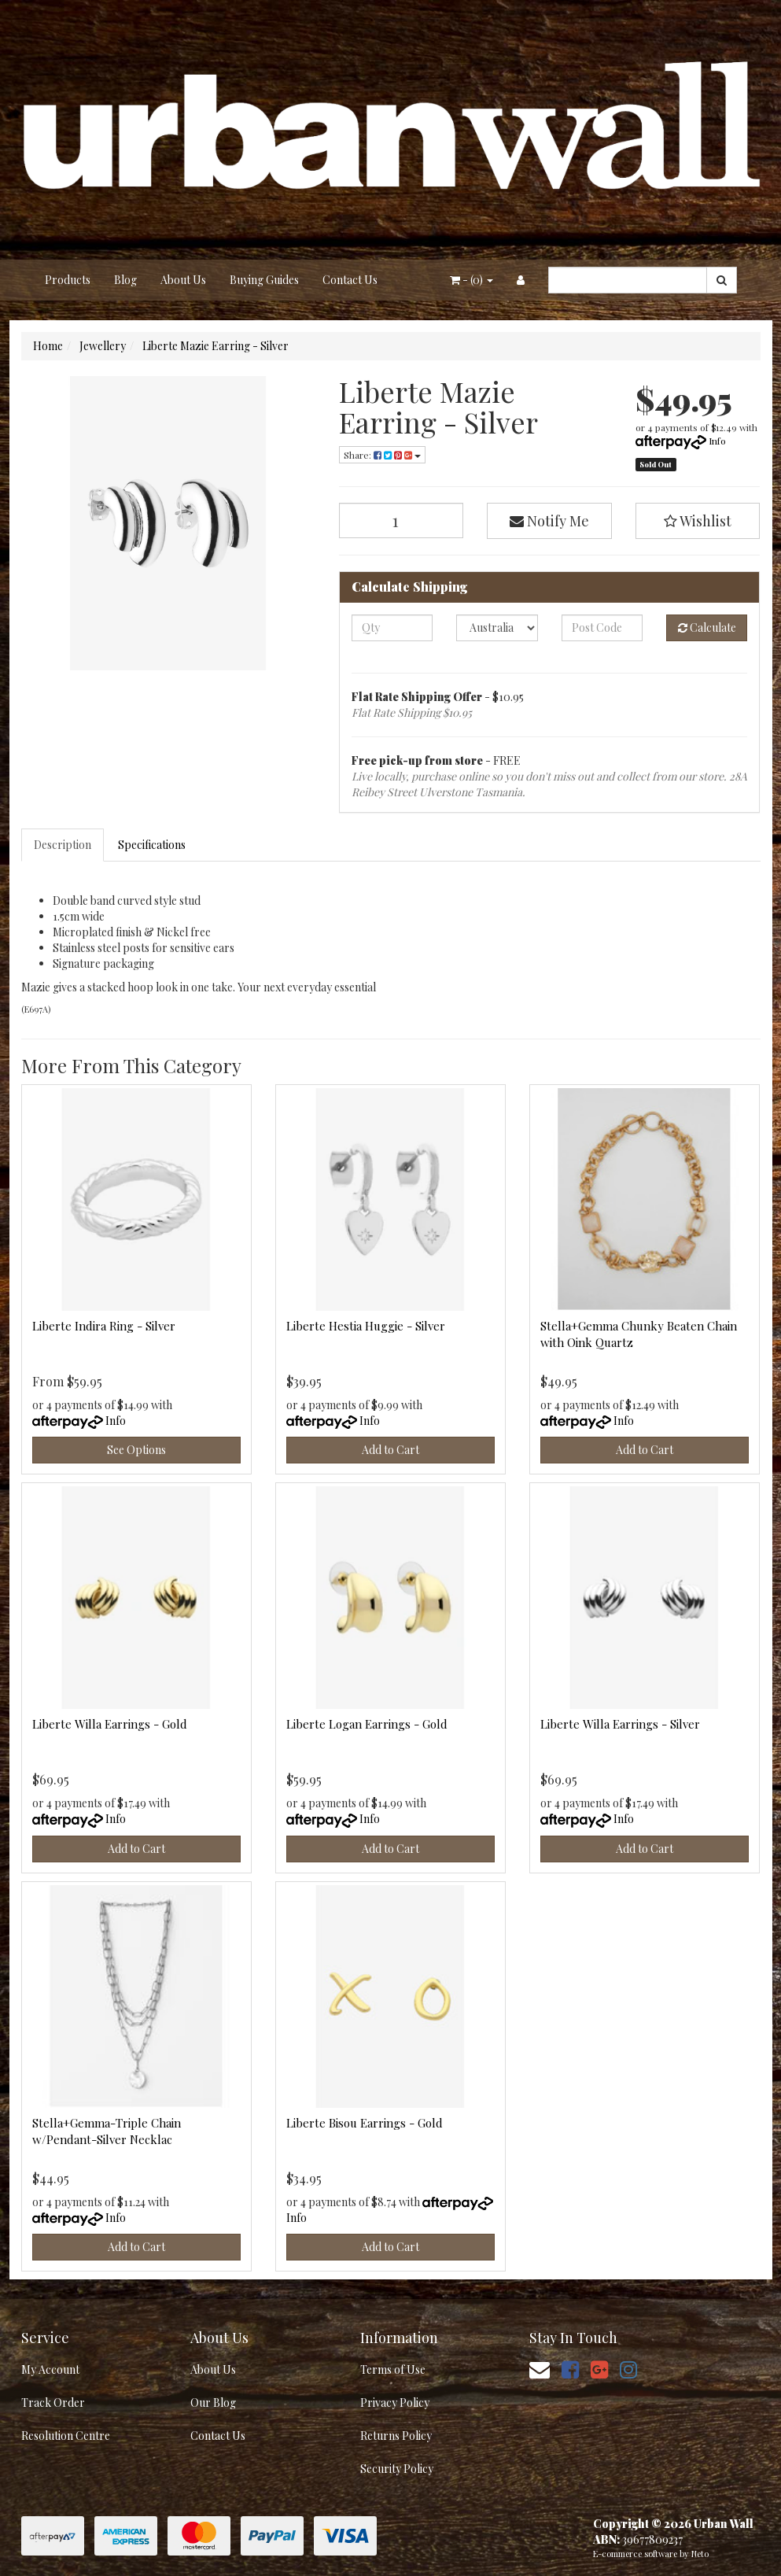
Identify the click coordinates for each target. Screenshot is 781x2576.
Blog (125, 279)
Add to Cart (390, 1449)
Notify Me (549, 520)
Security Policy (396, 2468)
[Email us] (539, 2368)
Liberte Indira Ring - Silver (103, 1326)
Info (717, 440)
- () (471, 279)
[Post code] (602, 627)
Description (62, 844)
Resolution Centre (65, 2435)
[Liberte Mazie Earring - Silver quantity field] (401, 520)
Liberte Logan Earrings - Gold (367, 1724)
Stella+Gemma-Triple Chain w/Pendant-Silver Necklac (106, 2131)
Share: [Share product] (382, 454)
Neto (700, 2553)
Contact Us (350, 279)
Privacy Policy (394, 2402)
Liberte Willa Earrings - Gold (109, 1724)
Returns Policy (396, 2435)
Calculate (707, 627)
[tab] (63, 845)
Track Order (53, 2402)
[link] (570, 2368)
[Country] (496, 627)
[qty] (392, 627)
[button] (698, 521)
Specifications (152, 844)
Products (67, 279)
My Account (50, 2369)
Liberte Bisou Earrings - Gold (364, 2123)
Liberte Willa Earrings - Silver (620, 1724)
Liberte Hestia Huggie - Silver (365, 1326)
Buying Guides (264, 279)
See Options (136, 1449)
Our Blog (213, 2402)
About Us (183, 279)
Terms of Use (392, 2369)
